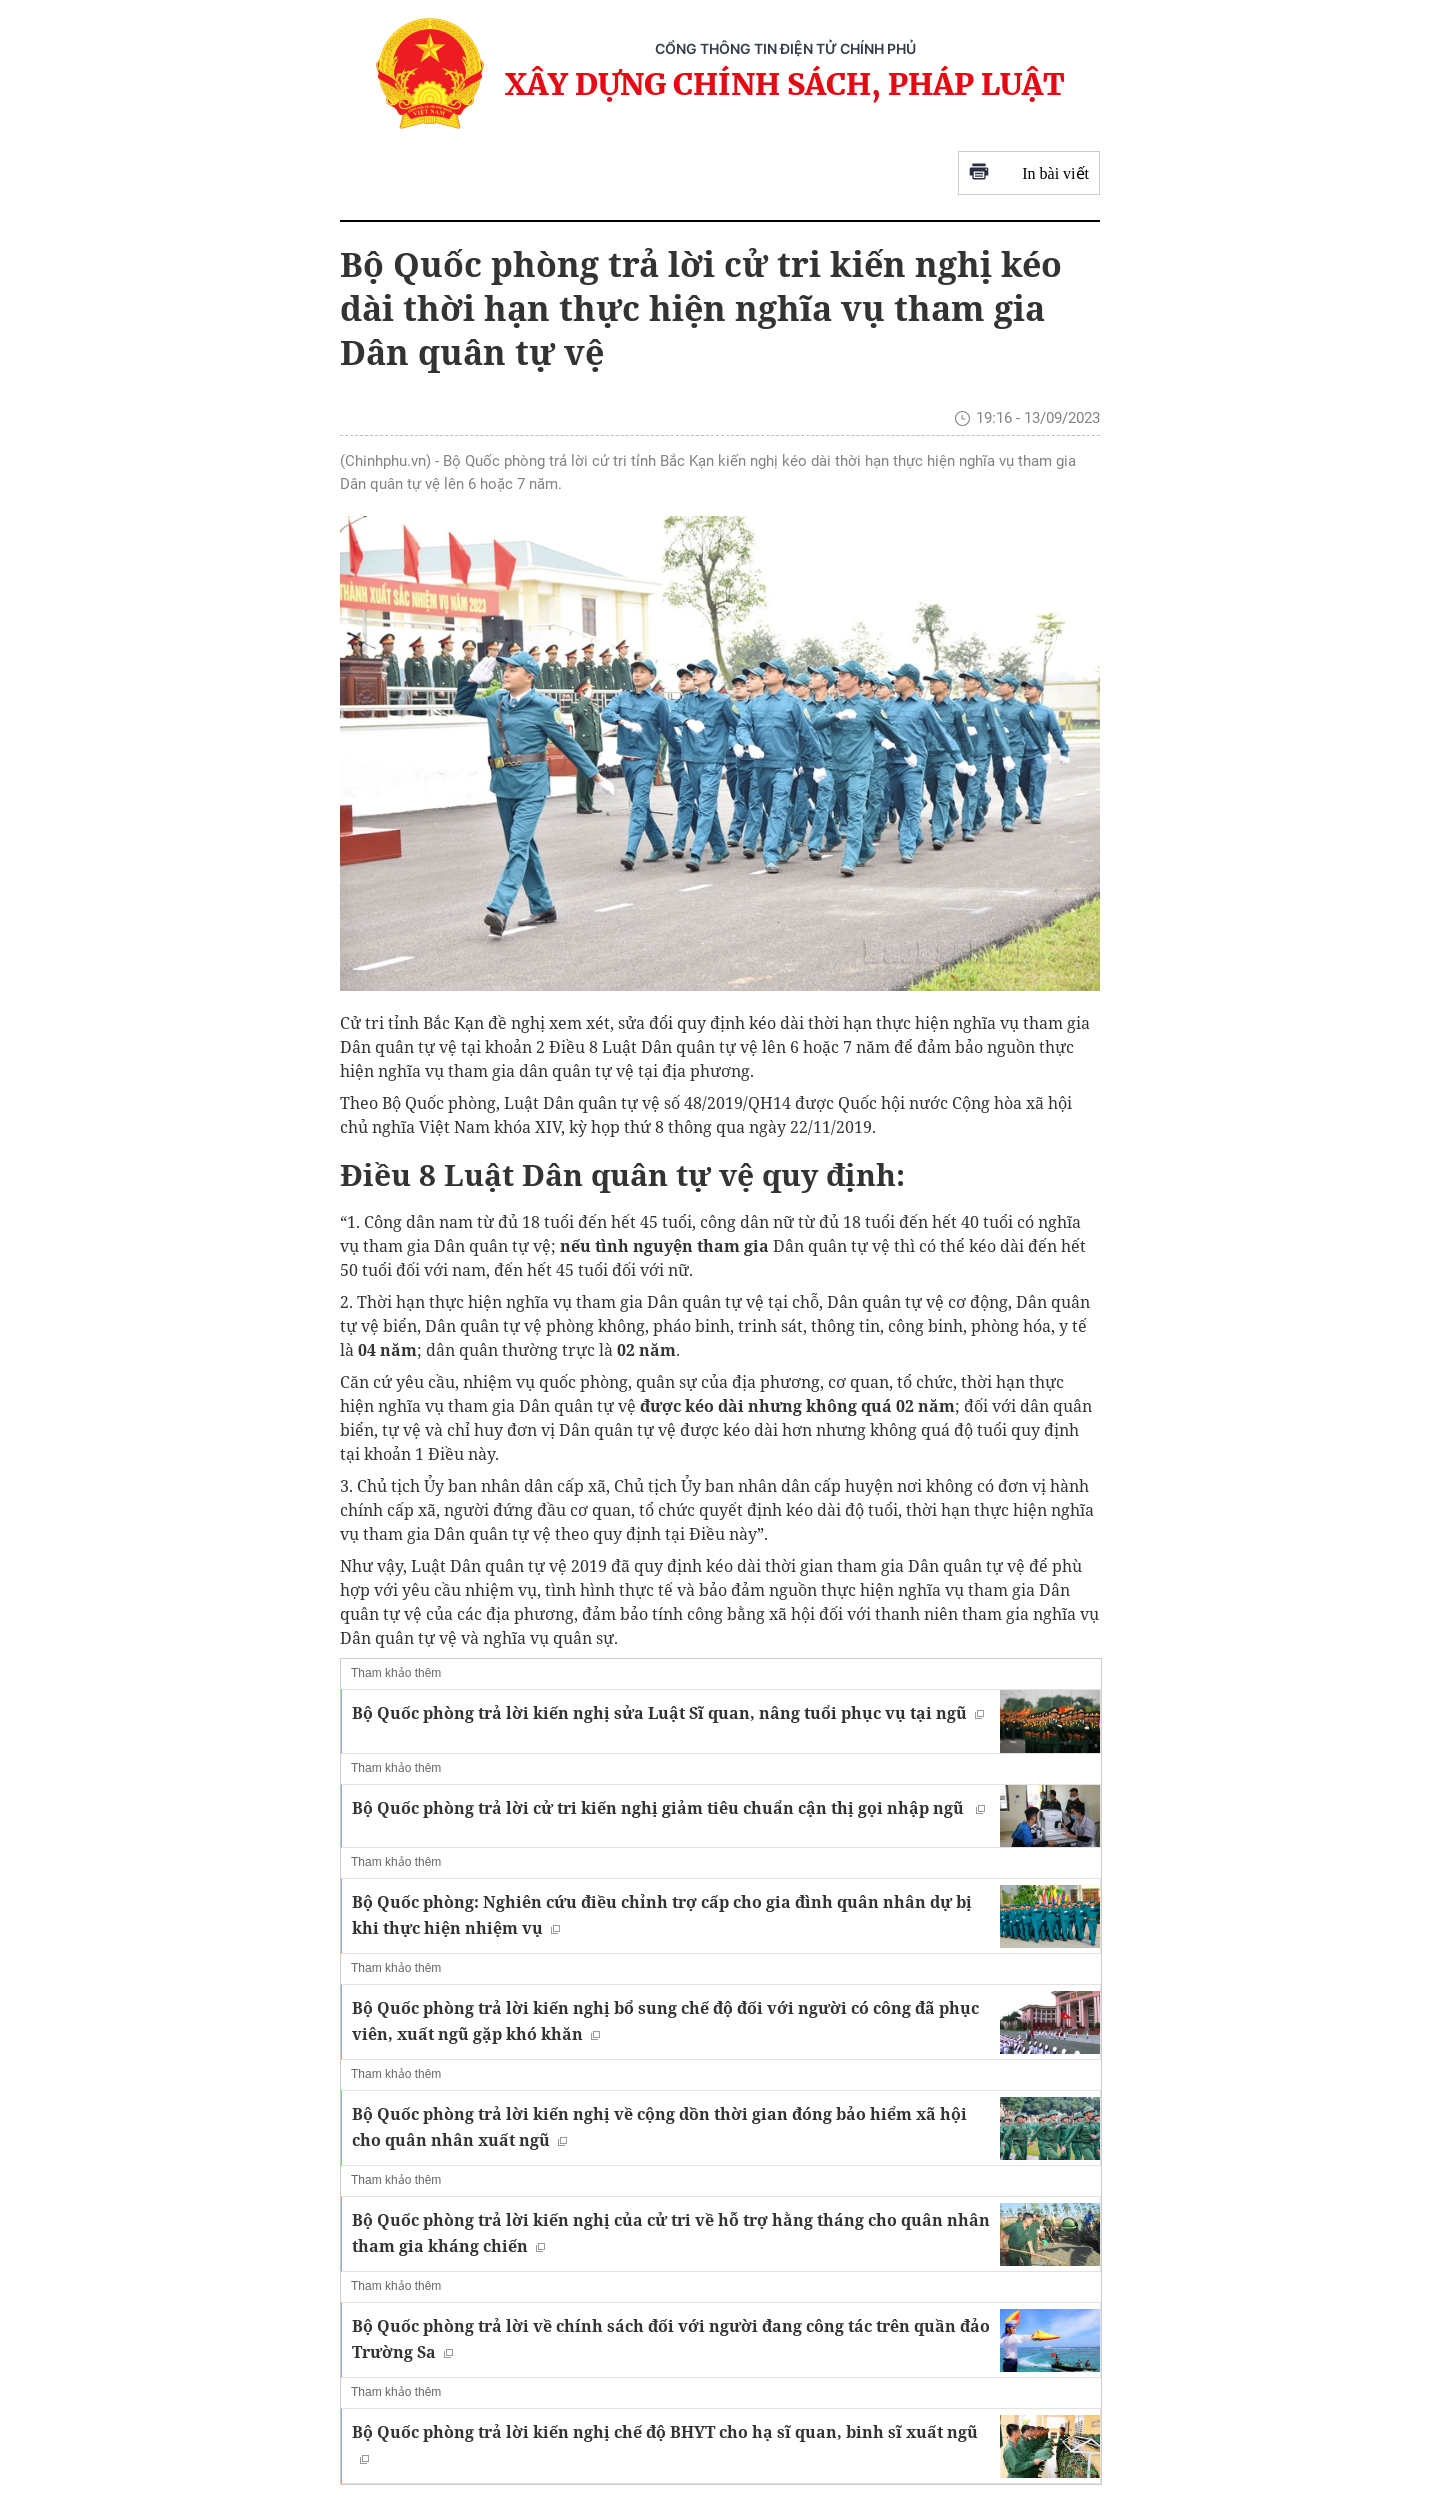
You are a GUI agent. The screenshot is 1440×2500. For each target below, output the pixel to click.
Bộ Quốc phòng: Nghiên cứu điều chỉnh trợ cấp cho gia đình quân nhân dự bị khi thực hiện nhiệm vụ (662, 1915)
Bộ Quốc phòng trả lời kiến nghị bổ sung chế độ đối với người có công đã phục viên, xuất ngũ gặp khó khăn (665, 2021)
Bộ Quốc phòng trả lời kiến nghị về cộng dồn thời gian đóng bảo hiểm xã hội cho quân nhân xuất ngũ (659, 2127)
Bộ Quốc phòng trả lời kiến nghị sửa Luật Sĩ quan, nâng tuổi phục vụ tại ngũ (668, 1713)
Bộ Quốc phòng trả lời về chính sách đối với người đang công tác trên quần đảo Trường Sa (671, 2339)
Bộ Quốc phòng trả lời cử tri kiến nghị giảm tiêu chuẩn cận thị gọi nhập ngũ (668, 1808)
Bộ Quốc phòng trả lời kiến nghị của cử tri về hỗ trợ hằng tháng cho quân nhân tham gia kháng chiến (671, 2233)
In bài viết (1029, 173)
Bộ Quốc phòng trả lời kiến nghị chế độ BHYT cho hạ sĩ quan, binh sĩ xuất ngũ (665, 2442)
